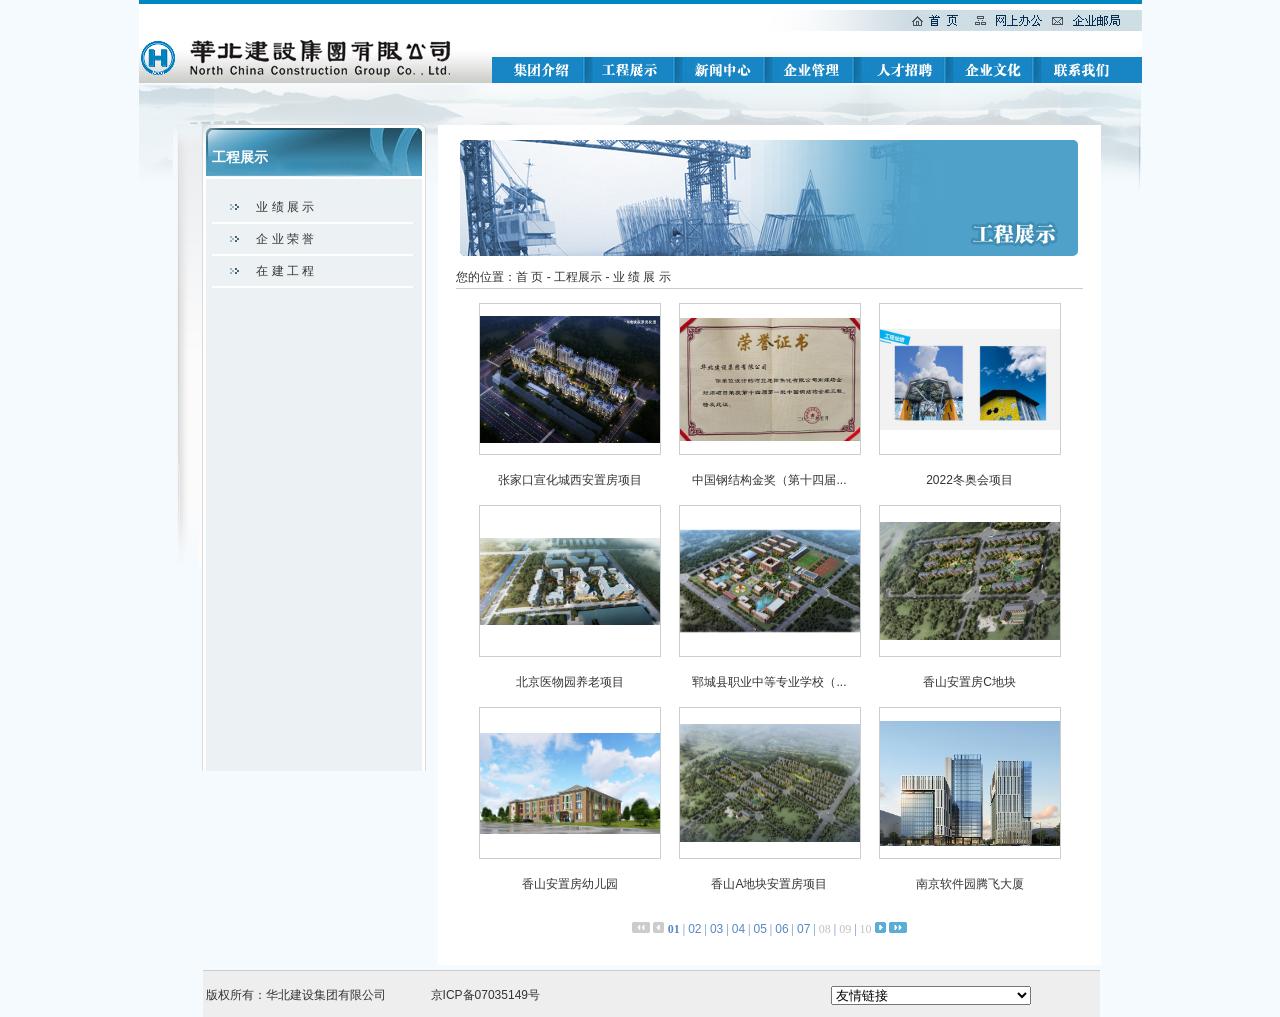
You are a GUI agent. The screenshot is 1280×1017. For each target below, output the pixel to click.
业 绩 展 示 (285, 207)
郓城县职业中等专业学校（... (769, 682)
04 (738, 929)
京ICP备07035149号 (485, 995)
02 (694, 929)
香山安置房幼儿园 (570, 884)
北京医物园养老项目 (570, 682)
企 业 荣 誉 (285, 239)
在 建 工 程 (285, 271)
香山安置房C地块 (969, 682)
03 (716, 929)
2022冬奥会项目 (969, 480)
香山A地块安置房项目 (769, 884)
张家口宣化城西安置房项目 (570, 480)
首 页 (529, 277)
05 (759, 929)
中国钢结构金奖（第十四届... (769, 480)
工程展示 (578, 277)
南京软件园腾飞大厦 (970, 884)
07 (803, 929)
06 (781, 929)
